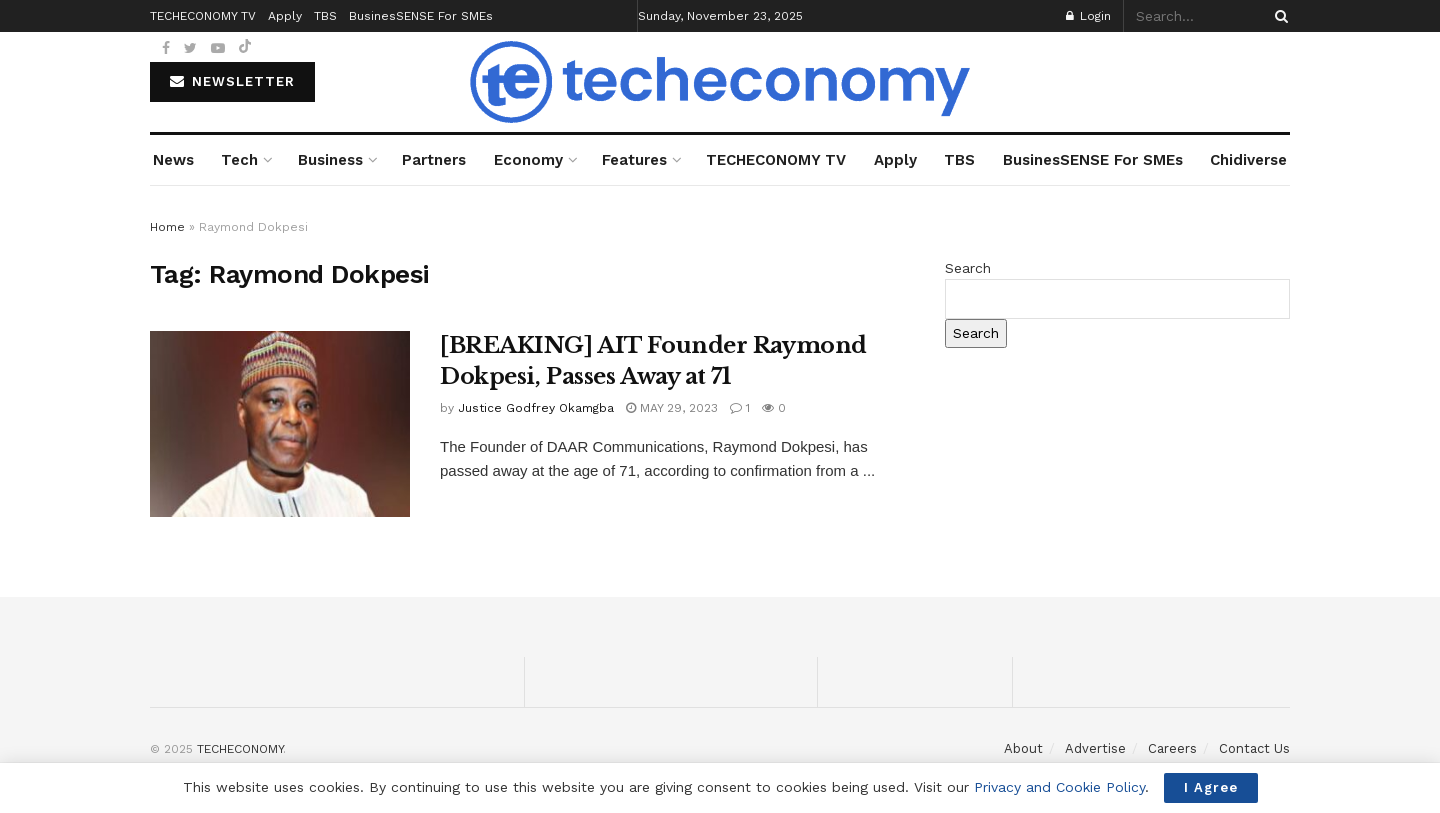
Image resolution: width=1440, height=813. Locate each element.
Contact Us (1254, 748)
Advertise (1095, 748)
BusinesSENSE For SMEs (1093, 160)
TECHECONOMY (240, 749)
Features (634, 160)
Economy (528, 160)
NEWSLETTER (232, 81)
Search (968, 268)
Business (330, 160)
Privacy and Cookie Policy (1059, 787)
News (173, 160)
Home (167, 227)
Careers (1172, 748)
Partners (434, 160)
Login (1088, 16)
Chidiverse (1248, 160)
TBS (959, 160)
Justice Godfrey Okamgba (536, 408)
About (1023, 748)
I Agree (1211, 787)
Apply (895, 160)
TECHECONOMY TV (776, 160)
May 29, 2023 (672, 408)
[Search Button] (1278, 16)
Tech (239, 160)
